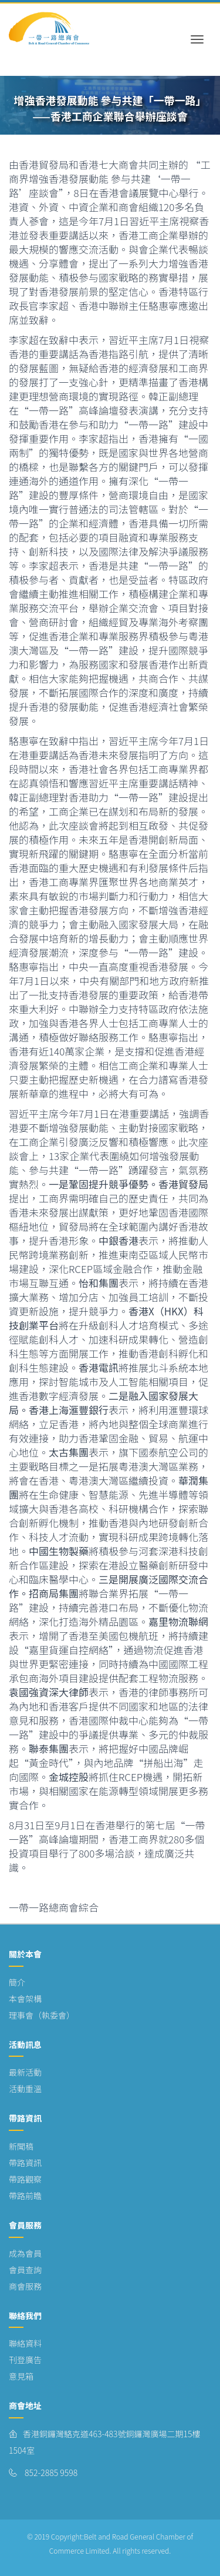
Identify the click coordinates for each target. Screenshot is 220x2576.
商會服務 (25, 2286)
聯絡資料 (25, 2343)
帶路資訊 (25, 2163)
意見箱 (21, 2376)
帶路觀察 (25, 2179)
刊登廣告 (25, 2359)
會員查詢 (25, 2270)
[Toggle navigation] (197, 28)
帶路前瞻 (25, 2195)
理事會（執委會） (42, 2015)
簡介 (17, 1982)
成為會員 (25, 2253)
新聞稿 (21, 2146)
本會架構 (25, 1998)
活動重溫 (25, 2088)
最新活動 (25, 2072)
